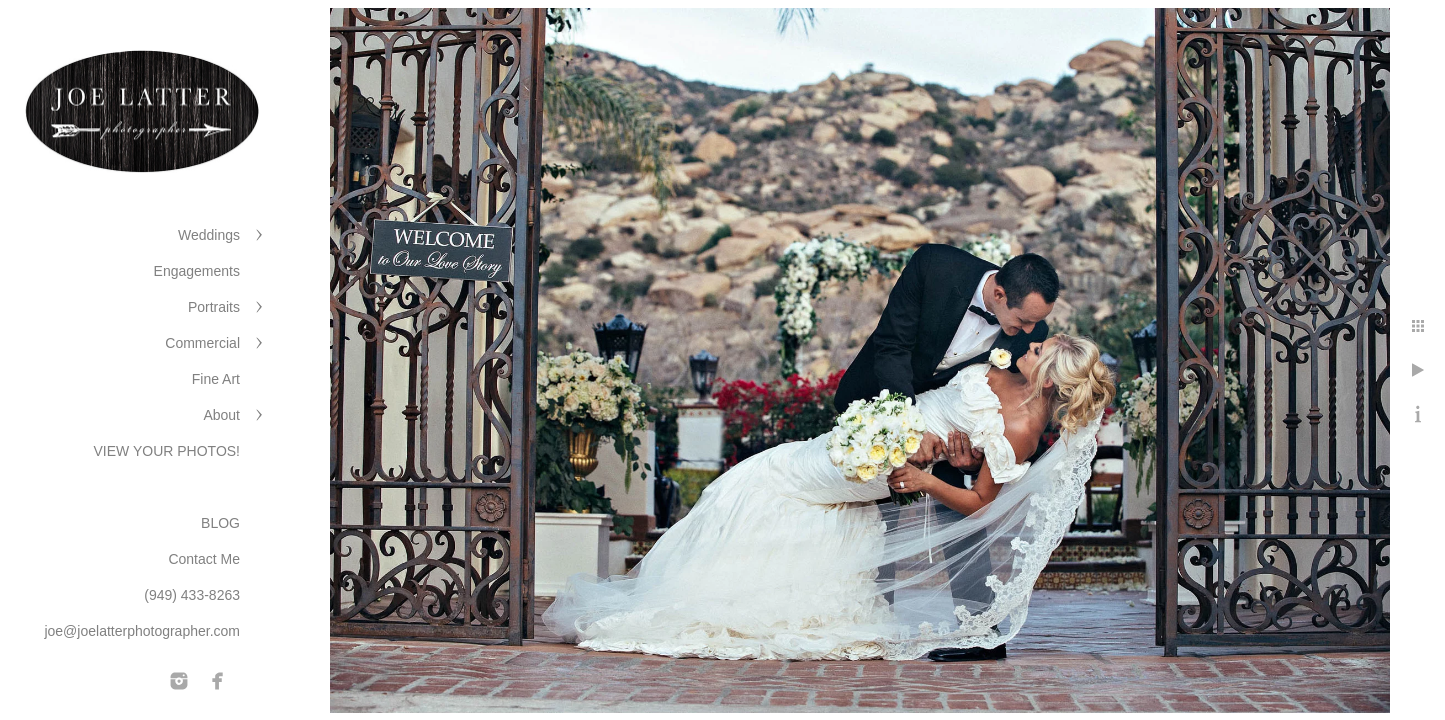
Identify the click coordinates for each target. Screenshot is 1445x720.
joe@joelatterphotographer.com (142, 631)
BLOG (220, 523)
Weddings (209, 235)
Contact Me (204, 559)
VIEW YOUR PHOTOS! (166, 451)
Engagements (197, 271)
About (221, 415)
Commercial (202, 343)
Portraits (214, 307)
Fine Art (216, 379)
